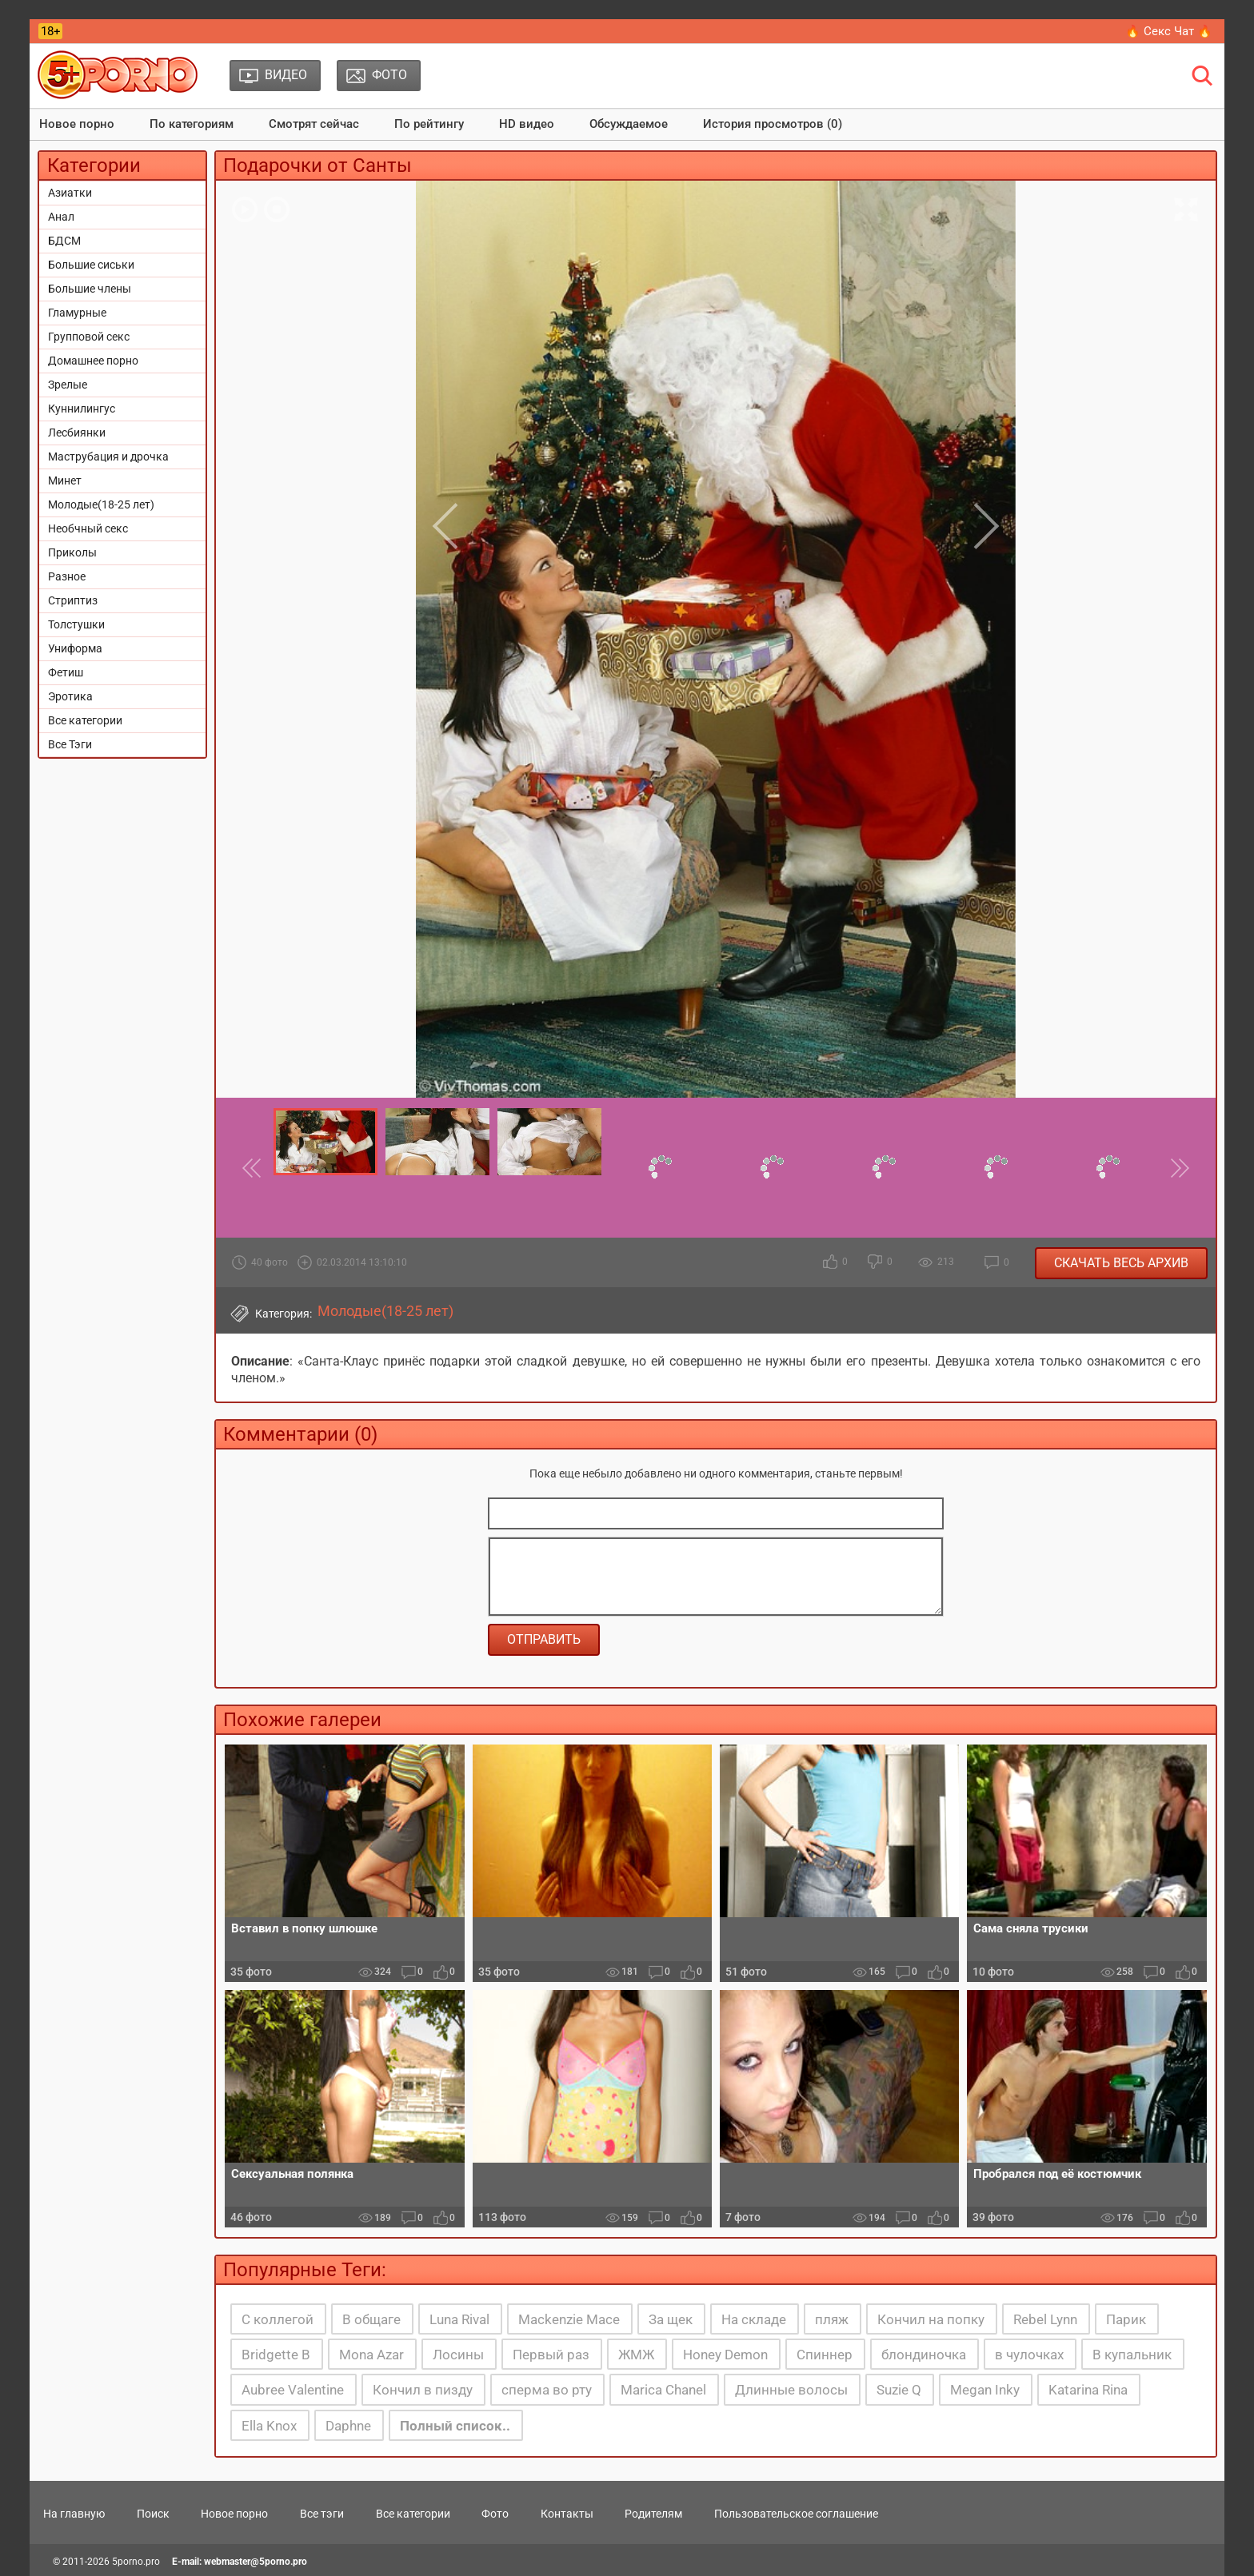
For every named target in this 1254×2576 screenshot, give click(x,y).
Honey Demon (725, 2355)
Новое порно (76, 124)
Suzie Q (899, 2390)
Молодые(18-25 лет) (101, 504)
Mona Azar (371, 2355)
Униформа (75, 648)
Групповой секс (89, 336)
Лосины (458, 2355)
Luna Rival (459, 2319)
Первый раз (551, 2355)
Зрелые (67, 384)
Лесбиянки (77, 432)
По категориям (192, 124)
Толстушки (76, 624)
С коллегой (278, 2319)
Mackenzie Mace (569, 2319)
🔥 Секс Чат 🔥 (1168, 31)
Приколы (72, 552)
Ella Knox (269, 2426)
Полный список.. (455, 2426)
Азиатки (70, 192)
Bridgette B (276, 2355)
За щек (671, 2319)
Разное (67, 576)
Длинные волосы (791, 2390)
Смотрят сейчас (314, 124)
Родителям (653, 2513)
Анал (61, 216)
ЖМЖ (636, 2355)
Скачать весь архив (1121, 1262)
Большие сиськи (91, 264)
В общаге (371, 2319)
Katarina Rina (1088, 2390)
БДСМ (64, 240)
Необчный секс (88, 528)
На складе (753, 2319)
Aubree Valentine (293, 2390)
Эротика (70, 696)
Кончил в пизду (423, 2390)
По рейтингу (429, 124)
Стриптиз (73, 600)
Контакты (567, 2513)
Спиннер (825, 2355)
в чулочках (1029, 2355)
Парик (1126, 2319)
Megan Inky (985, 2390)
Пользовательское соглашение (796, 2513)
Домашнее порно (93, 360)
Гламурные (77, 312)
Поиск (153, 2513)
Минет (65, 480)
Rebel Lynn (1045, 2319)
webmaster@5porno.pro (255, 2561)
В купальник (1132, 2355)
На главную (74, 2513)
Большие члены (89, 288)
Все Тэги (70, 744)
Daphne (348, 2426)
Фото (495, 2513)
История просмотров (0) (772, 124)
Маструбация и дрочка (108, 456)
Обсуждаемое (628, 124)
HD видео (526, 124)
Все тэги (322, 2513)
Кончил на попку (930, 2319)
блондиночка (923, 2355)
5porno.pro (136, 2561)
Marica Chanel (663, 2390)
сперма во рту (546, 2390)
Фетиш (65, 672)
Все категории (85, 720)
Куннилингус (81, 408)
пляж (832, 2319)
